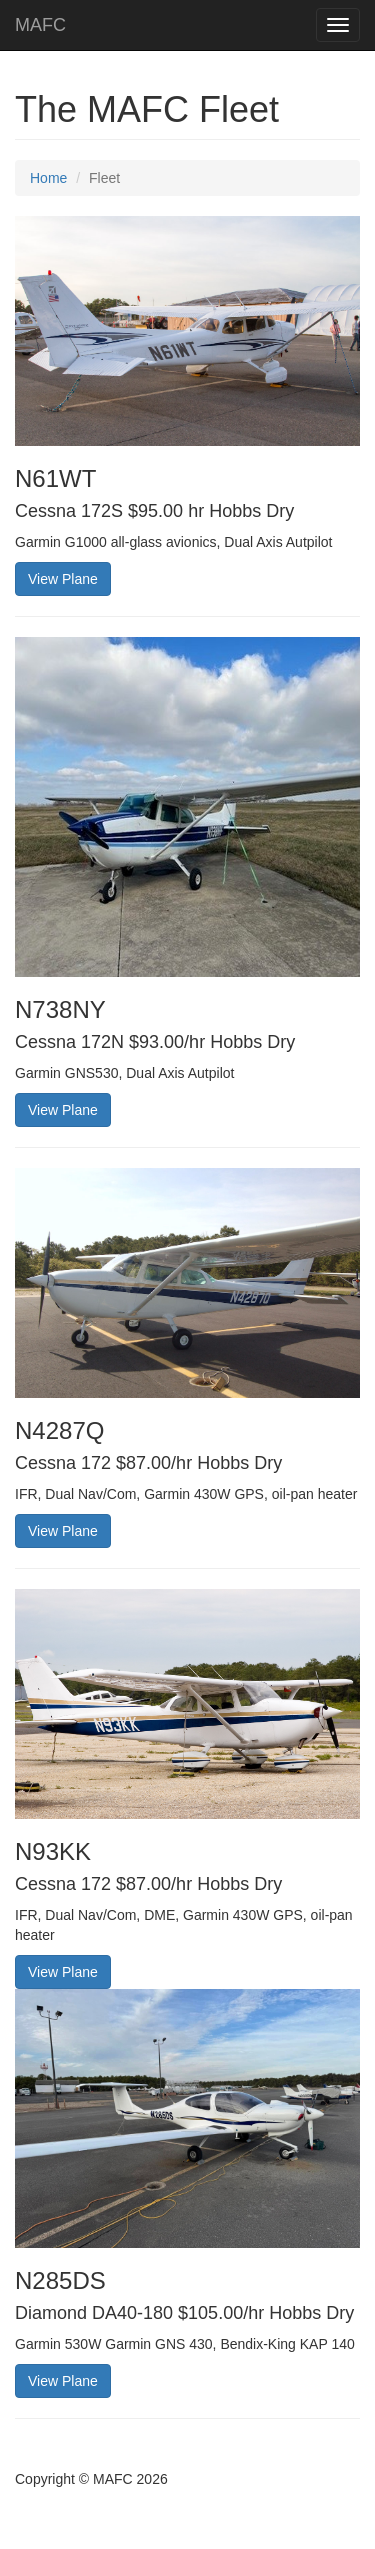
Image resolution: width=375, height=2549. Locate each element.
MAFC (40, 25)
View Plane (63, 579)
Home (48, 178)
